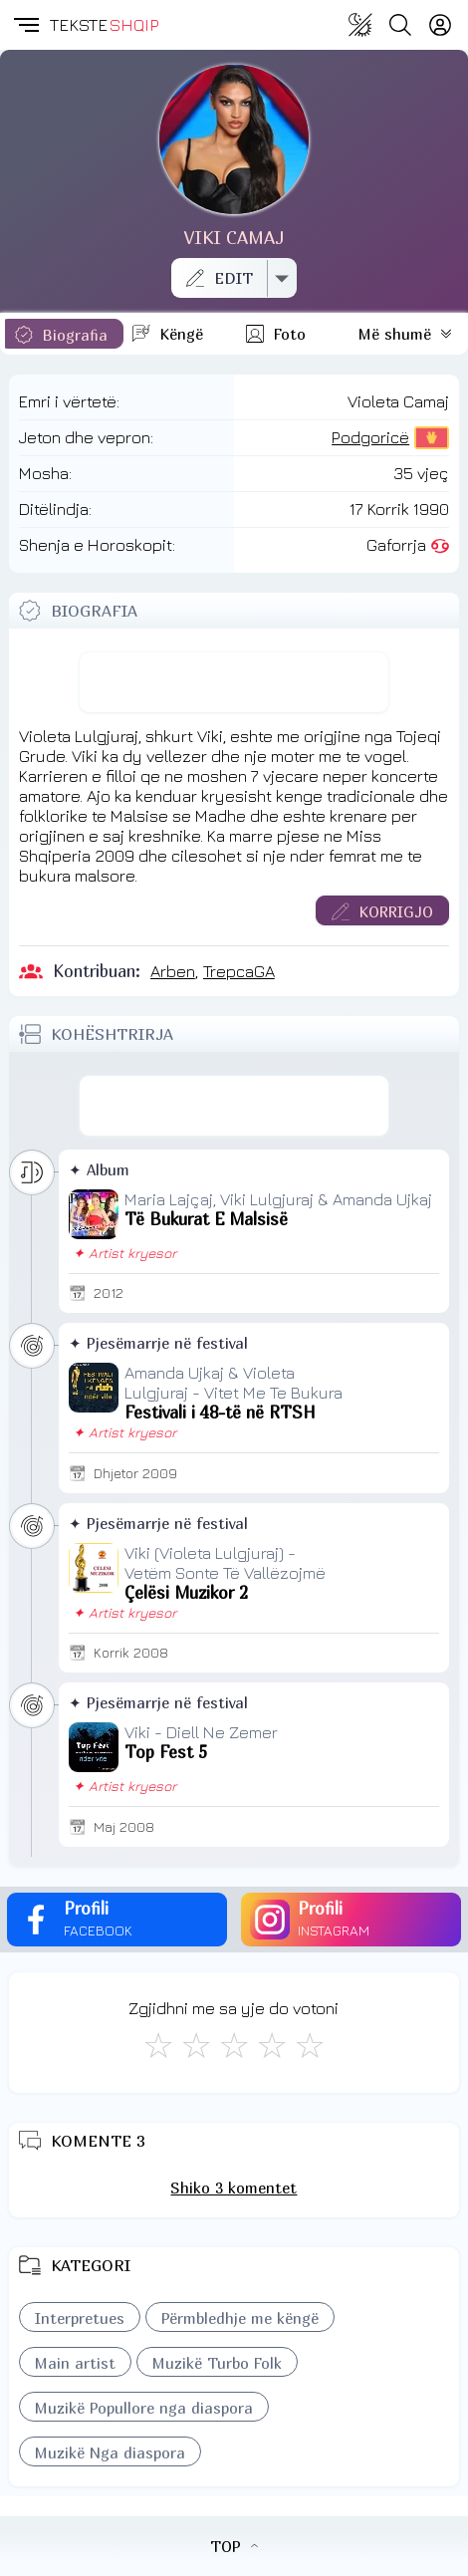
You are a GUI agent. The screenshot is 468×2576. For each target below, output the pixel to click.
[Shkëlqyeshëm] (310, 2045)
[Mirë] (234, 2045)
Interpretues (79, 2318)
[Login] (440, 25)
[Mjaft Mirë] (272, 2045)
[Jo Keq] (196, 2045)
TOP (234, 2546)
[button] (25, 25)
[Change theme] (360, 25)
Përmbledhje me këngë (240, 2318)
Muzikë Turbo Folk (217, 2363)
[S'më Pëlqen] (158, 2045)
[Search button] (400, 25)
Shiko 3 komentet (233, 2187)
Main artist (75, 2363)
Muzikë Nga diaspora (110, 2452)
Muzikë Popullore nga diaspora (144, 2408)
